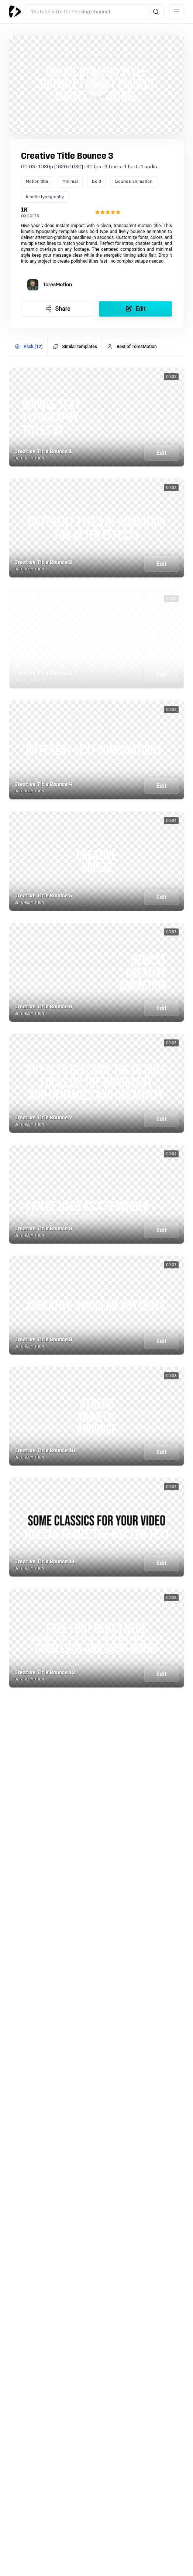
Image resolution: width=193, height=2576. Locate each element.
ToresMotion (57, 284)
